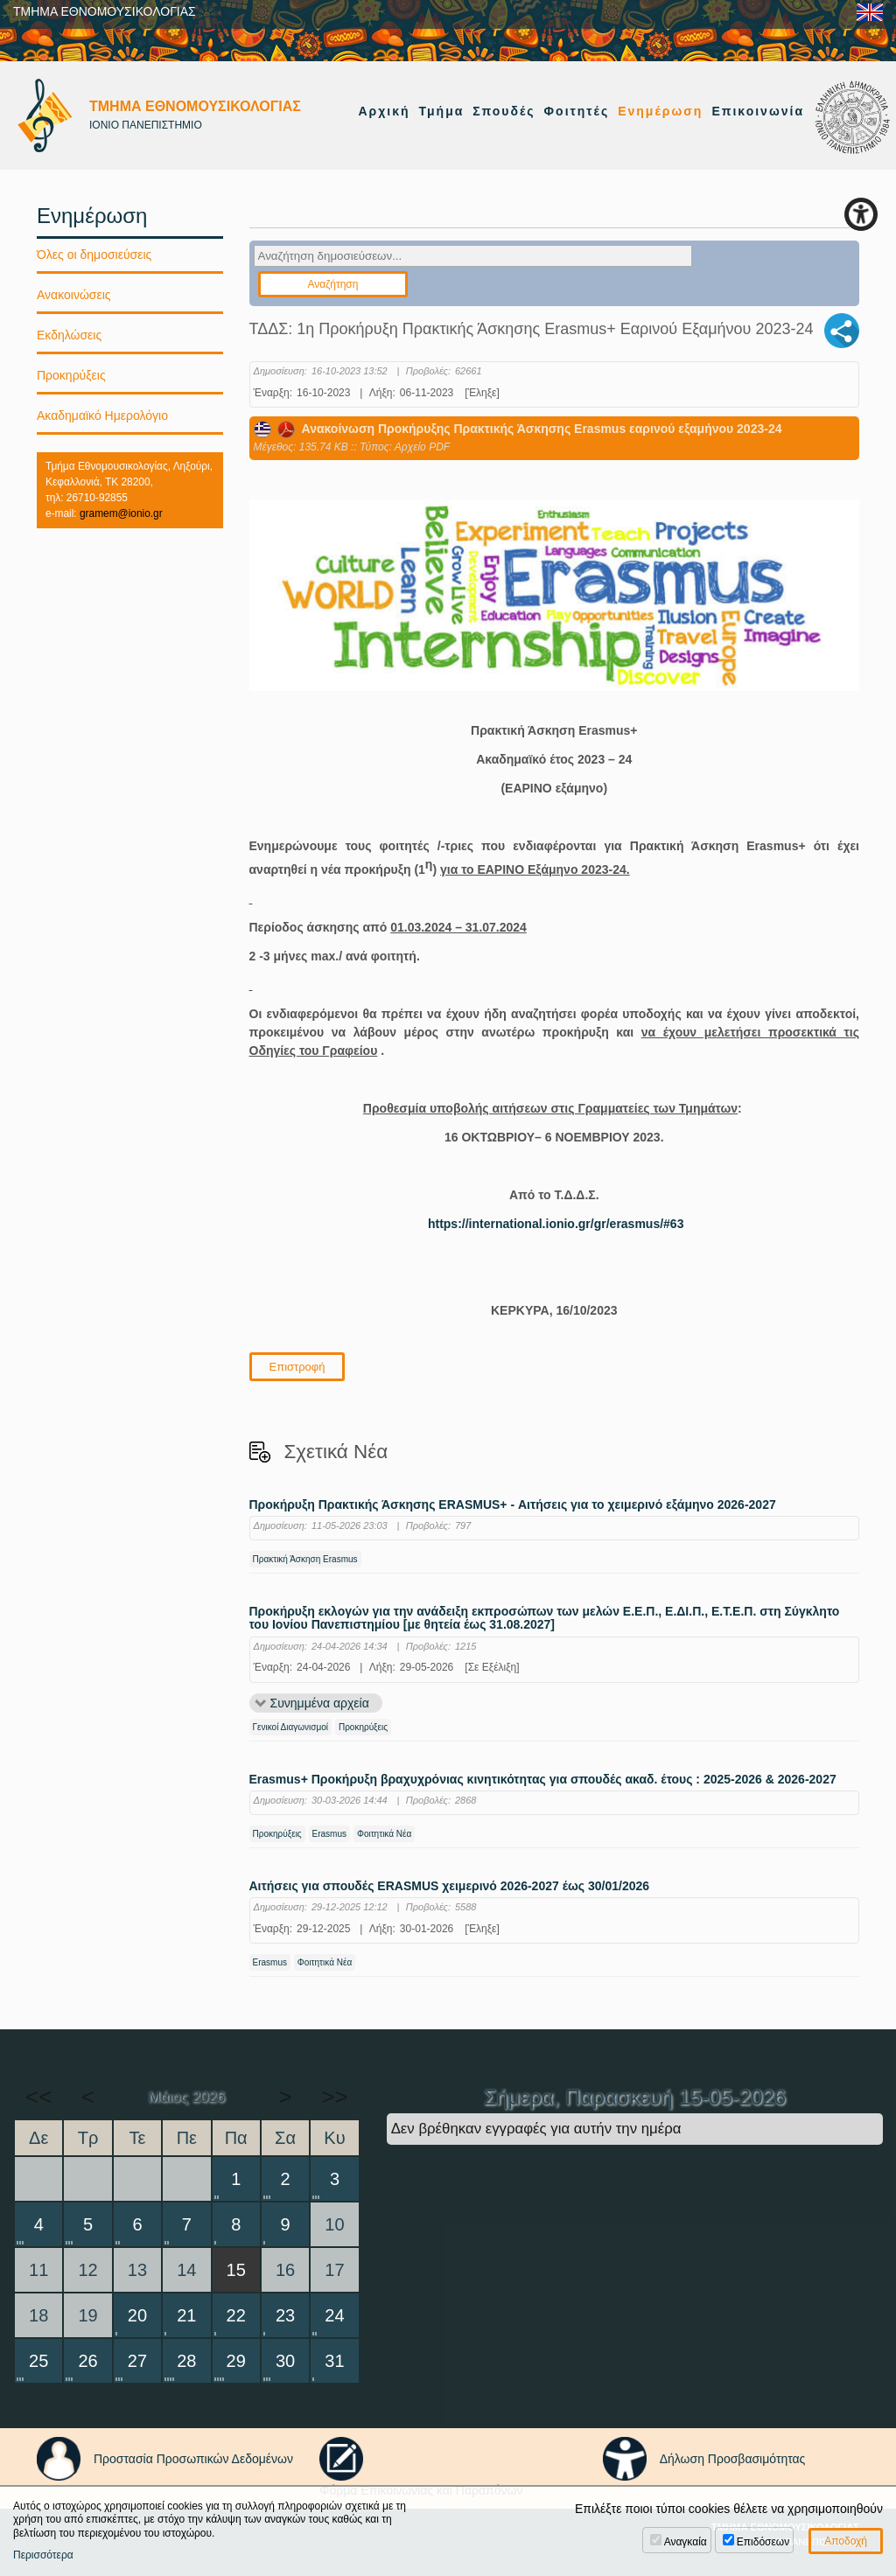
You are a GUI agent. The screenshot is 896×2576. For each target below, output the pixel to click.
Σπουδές (503, 111)
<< (38, 2097)
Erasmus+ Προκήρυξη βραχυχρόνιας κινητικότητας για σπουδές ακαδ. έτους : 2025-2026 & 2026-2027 (542, 1779)
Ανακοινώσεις (74, 295)
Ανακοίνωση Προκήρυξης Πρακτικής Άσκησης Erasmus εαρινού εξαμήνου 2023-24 (518, 429)
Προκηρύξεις (363, 1727)
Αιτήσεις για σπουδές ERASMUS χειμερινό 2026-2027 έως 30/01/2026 (449, 1886)
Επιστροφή (298, 1366)
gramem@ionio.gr (121, 513)
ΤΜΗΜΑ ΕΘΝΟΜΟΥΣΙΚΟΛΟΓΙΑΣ (104, 11)
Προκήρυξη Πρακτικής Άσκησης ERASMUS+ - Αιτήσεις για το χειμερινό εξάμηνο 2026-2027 (512, 1504)
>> (334, 2097)
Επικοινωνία (757, 111)
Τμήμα (442, 111)
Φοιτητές (577, 111)
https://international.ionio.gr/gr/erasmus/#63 (556, 1224)
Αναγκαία (685, 2542)
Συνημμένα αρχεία (319, 1703)
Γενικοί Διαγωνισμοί (291, 1727)
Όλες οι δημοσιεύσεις (94, 255)
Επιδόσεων (763, 2542)
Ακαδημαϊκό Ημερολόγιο (102, 415)
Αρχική (384, 111)
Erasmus (329, 1834)
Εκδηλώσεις (69, 335)
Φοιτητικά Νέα (384, 1834)
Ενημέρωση (660, 111)
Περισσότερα (43, 2555)
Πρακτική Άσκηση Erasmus (305, 1559)
